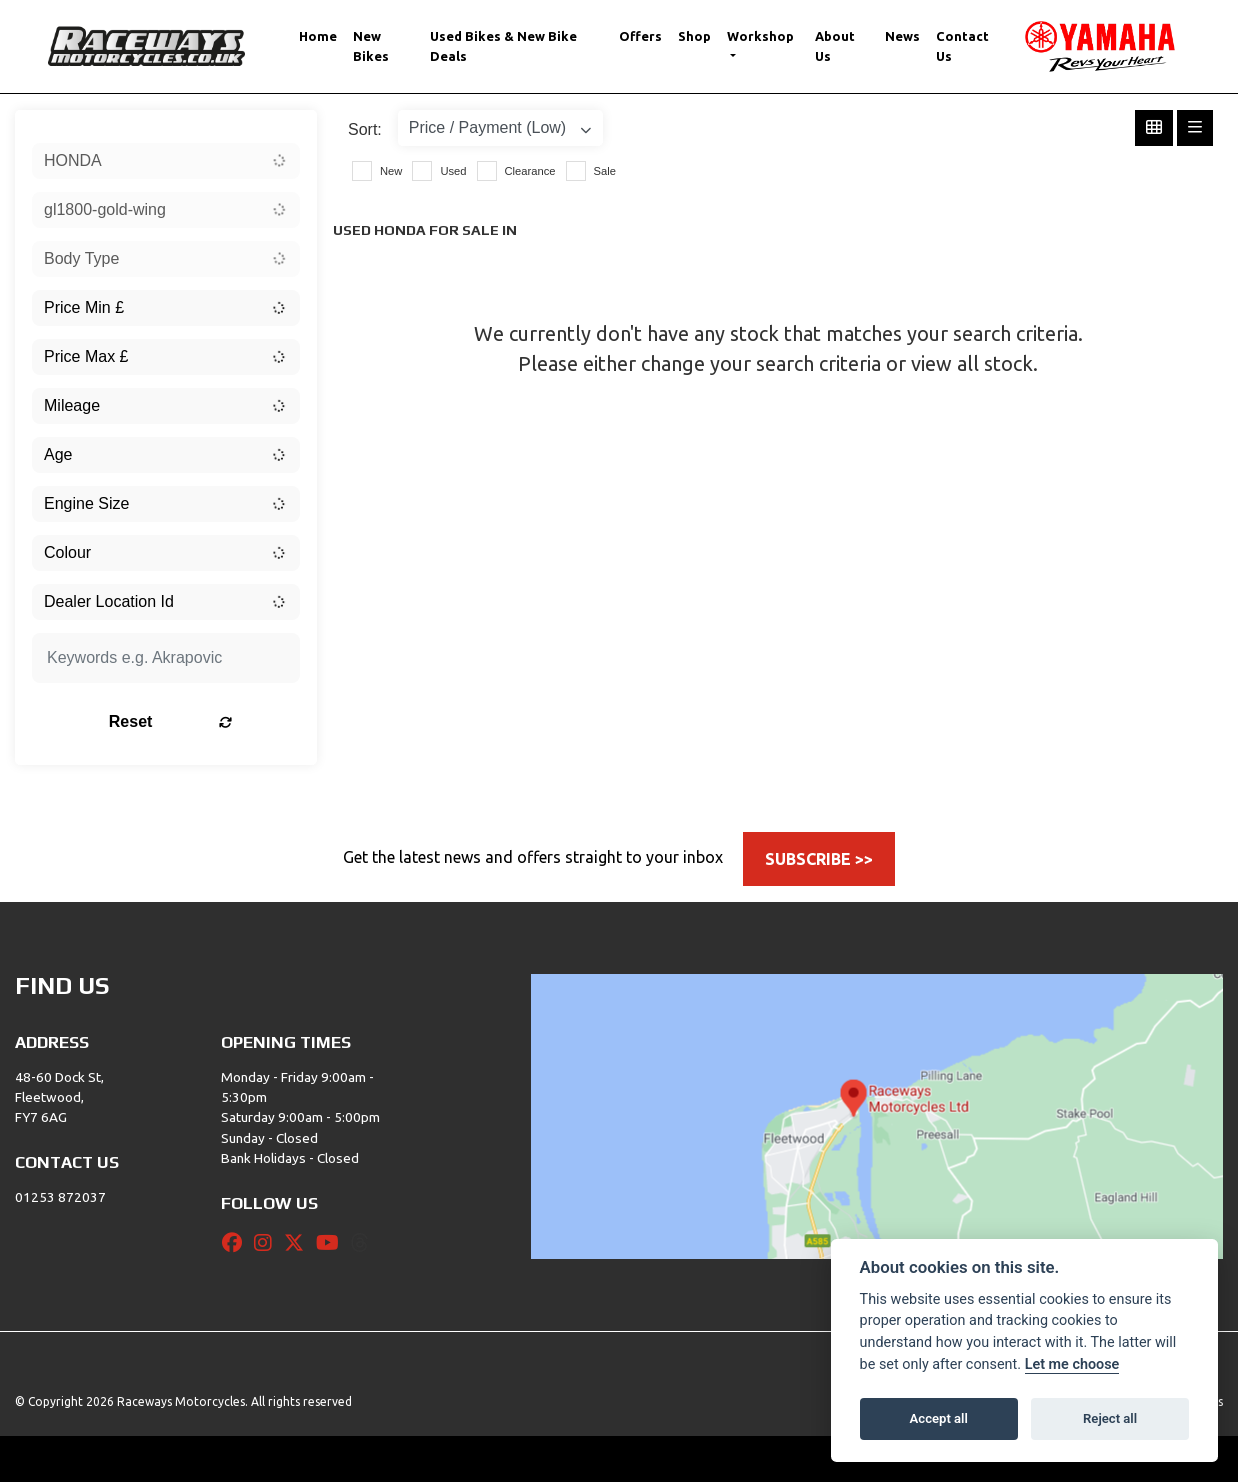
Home (318, 36)
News (902, 36)
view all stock (972, 363)
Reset (209, 721)
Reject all (1110, 1418)
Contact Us (962, 45)
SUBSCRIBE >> (819, 859)
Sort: (365, 129)
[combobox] (166, 161)
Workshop (760, 36)
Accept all (939, 1418)
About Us (835, 45)
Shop (694, 36)
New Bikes (371, 45)
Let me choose (1072, 1364)
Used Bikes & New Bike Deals (503, 45)
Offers (640, 36)
